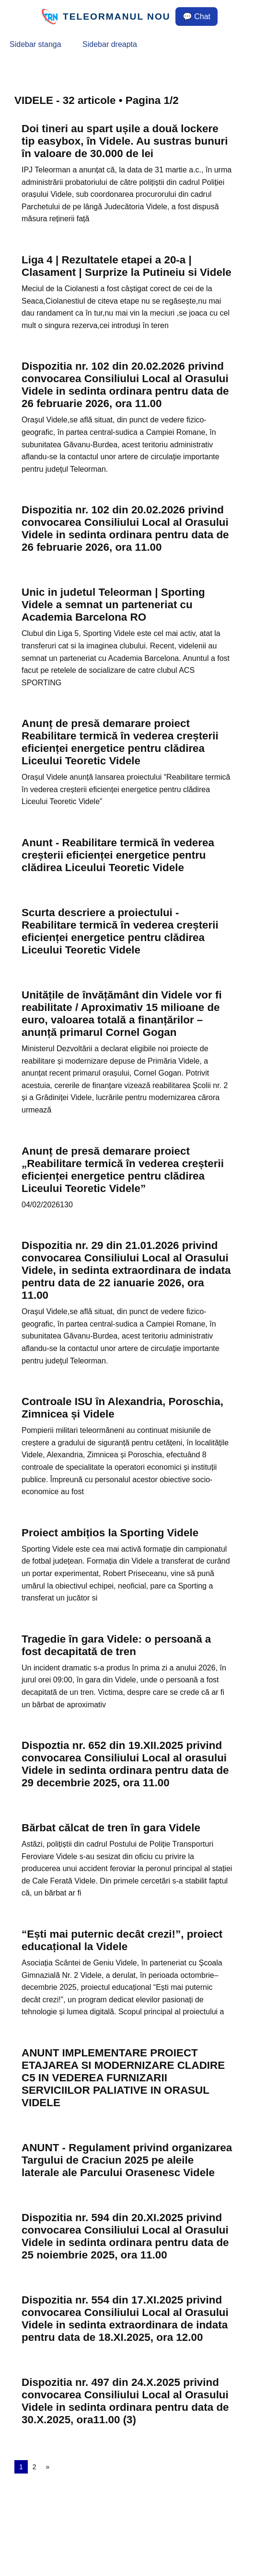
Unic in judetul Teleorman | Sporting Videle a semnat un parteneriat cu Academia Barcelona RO (113, 604)
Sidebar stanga (35, 44)
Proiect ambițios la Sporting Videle (110, 1533)
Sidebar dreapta (109, 44)
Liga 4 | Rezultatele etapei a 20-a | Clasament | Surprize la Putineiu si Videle (126, 266)
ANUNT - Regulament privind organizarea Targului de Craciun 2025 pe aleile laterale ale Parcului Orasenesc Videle (127, 2160)
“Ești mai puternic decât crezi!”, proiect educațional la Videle (122, 1940)
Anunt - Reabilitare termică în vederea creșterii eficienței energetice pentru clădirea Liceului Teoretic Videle (118, 855)
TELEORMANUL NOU (117, 16)
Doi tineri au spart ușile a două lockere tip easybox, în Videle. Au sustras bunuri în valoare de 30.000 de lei (125, 141)
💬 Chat (196, 16)
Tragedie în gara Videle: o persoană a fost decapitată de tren (116, 1645)
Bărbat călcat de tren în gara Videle (111, 1828)
